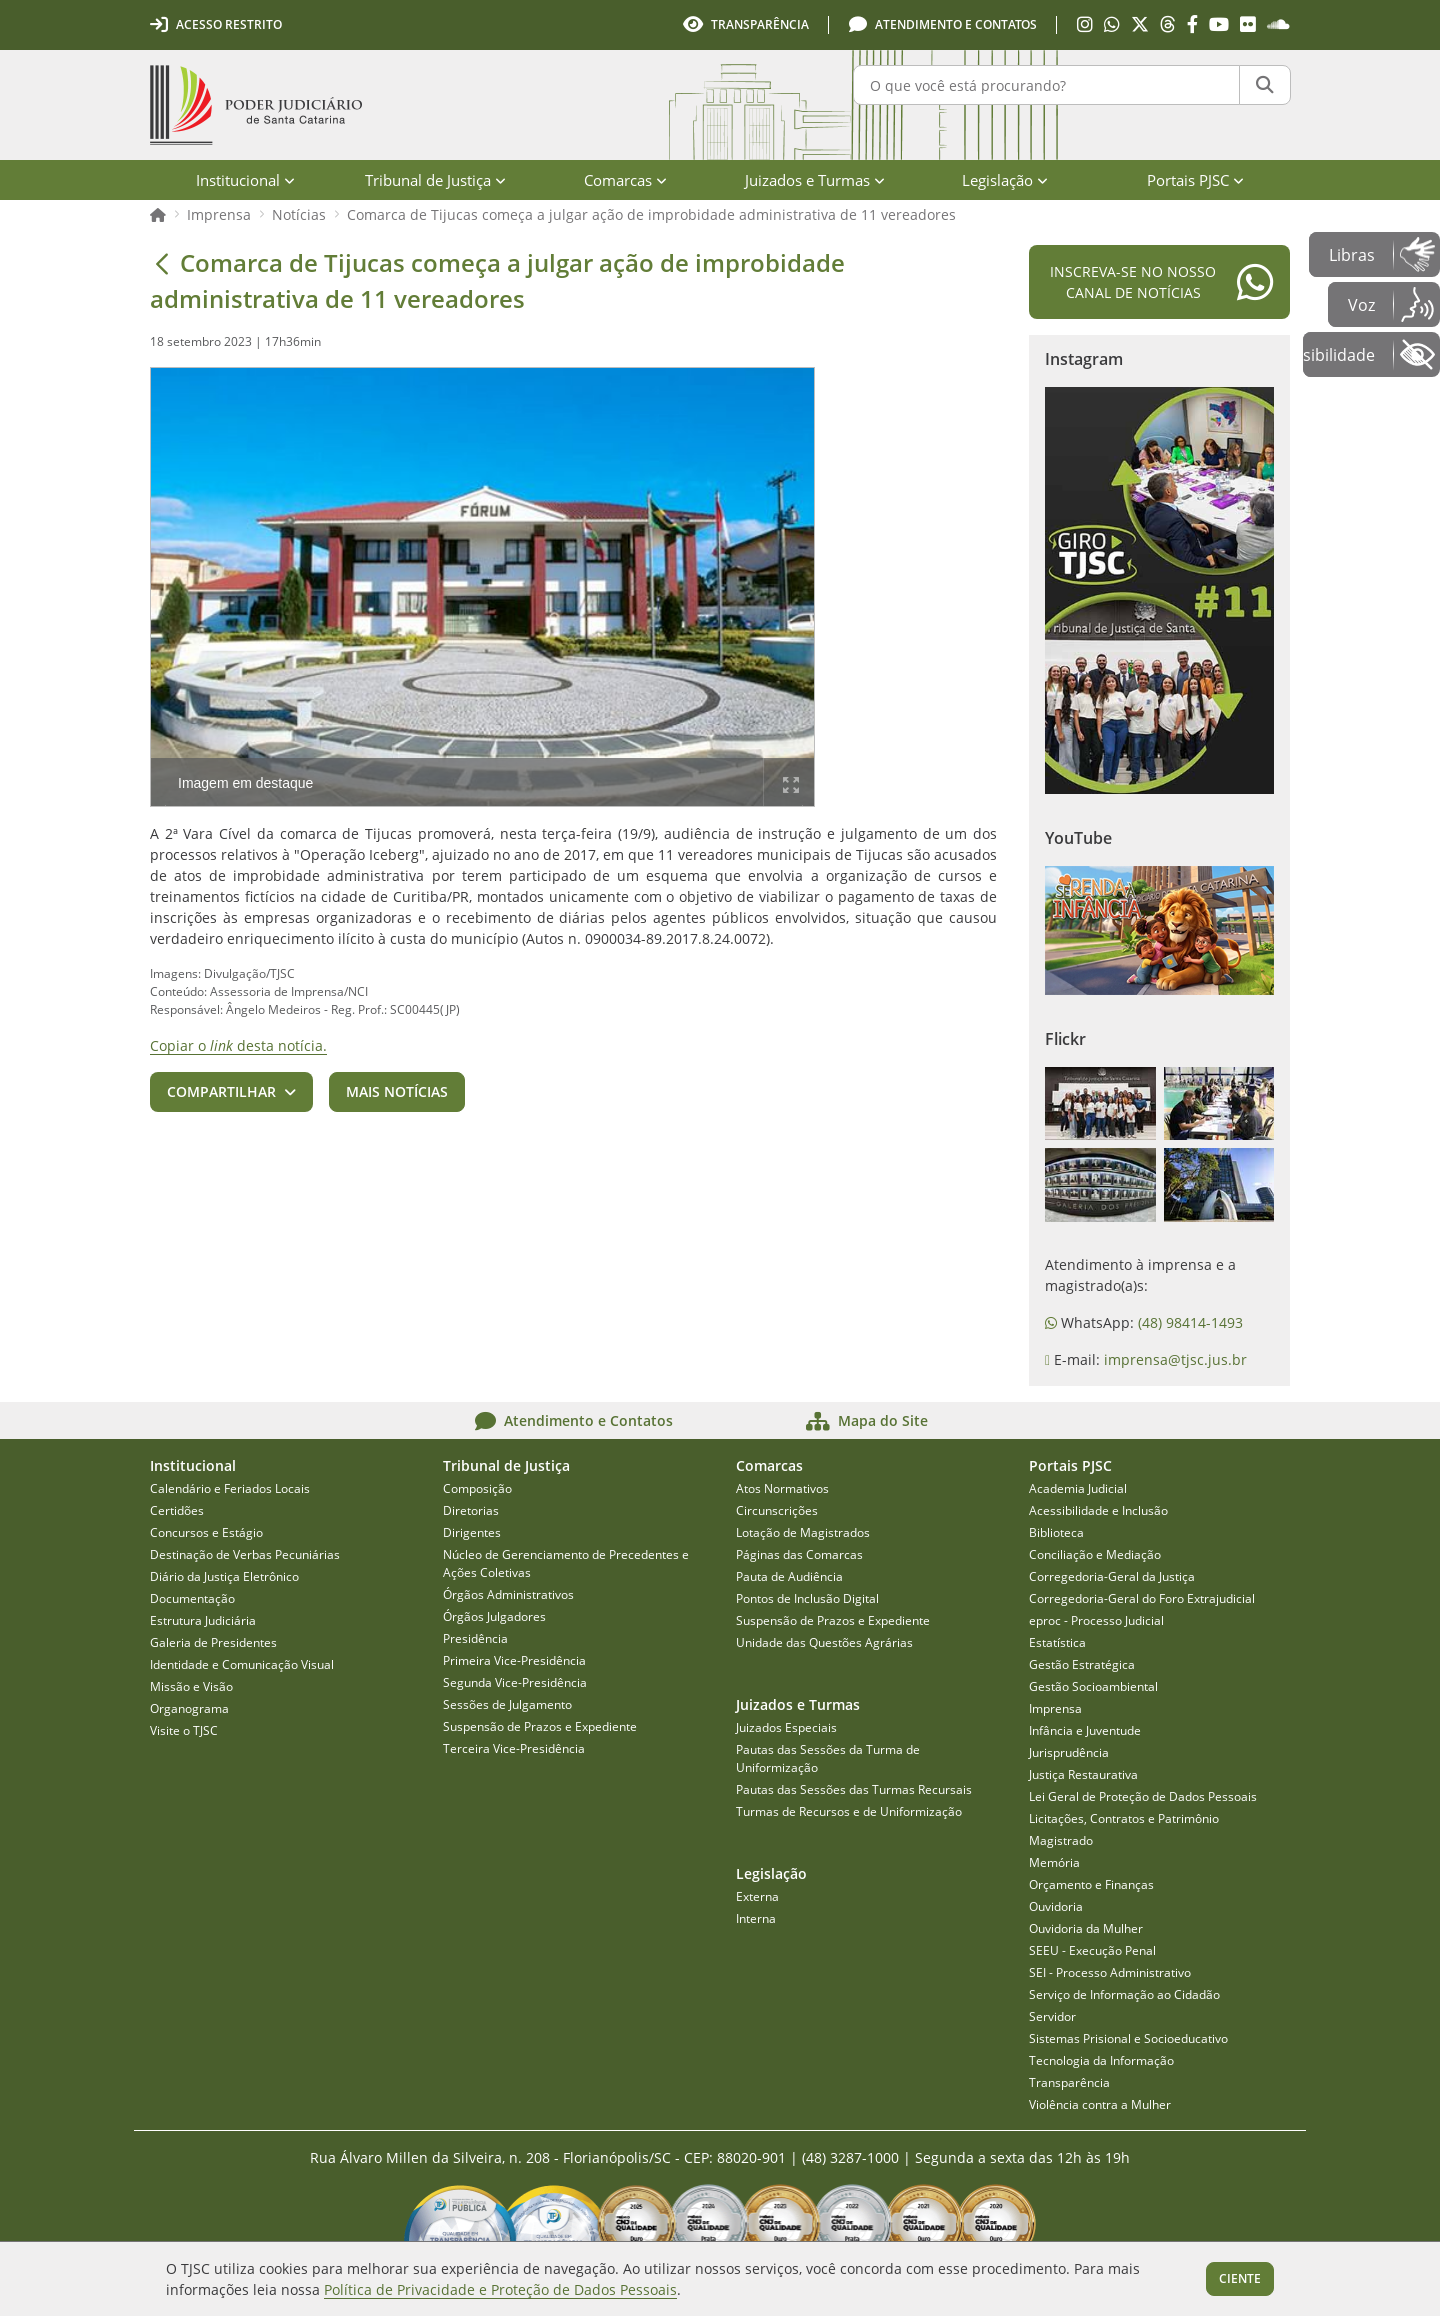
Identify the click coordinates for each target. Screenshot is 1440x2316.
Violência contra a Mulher (1100, 2104)
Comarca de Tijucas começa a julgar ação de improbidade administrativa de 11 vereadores (651, 214)
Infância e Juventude (1085, 1730)
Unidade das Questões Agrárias (824, 1642)
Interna (756, 1918)
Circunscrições (777, 1510)
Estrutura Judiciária (203, 1620)
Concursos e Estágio (206, 1532)
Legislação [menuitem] (1005, 180)
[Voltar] (162, 263)
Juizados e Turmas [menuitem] (815, 180)
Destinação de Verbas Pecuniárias (245, 1554)
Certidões (177, 1510)
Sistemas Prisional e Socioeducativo (1128, 2038)
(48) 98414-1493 (1190, 1322)
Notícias (299, 214)
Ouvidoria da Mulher (1086, 1928)
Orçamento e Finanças (1091, 1884)
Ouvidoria (1056, 1906)
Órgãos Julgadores (494, 1616)
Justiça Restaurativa (1083, 1774)
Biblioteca (1056, 1532)
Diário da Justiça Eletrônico (224, 1576)
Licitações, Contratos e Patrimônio (1124, 1818)
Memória (1054, 1862)
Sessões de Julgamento (507, 1704)
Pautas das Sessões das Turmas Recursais (854, 1789)
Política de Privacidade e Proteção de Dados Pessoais (500, 2289)
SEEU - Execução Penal (1092, 1950)
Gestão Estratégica (1082, 1664)
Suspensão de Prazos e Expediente (540, 1726)
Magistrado (1061, 1840)
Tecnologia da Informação (1101, 2060)
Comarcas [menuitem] (625, 180)
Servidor (1052, 2016)
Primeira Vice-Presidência (514, 1660)
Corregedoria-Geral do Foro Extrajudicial (1142, 1598)
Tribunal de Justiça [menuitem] (435, 180)
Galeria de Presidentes (213, 1642)
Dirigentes (472, 1532)
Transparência (1069, 2082)
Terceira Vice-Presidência (514, 1748)
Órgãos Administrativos (508, 1594)
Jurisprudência (1069, 1752)
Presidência (475, 1638)
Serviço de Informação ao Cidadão (1124, 1994)
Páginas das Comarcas (799, 1554)
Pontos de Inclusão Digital (807, 1598)
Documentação (192, 1598)
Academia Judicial (1078, 1488)
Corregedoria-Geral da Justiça (1112, 1576)
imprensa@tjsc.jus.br (1175, 1359)
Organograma (189, 1708)
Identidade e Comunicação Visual (242, 1664)
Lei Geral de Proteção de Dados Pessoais (1143, 1796)
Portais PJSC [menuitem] (1195, 180)
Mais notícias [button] (397, 1091)
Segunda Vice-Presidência (515, 1682)
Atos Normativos (782, 1488)
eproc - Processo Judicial (1096, 1620)
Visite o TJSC (184, 1730)
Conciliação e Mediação (1095, 1554)
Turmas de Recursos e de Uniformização (849, 1811)
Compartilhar (221, 1091)
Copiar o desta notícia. (238, 1045)
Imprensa (219, 214)
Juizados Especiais (786, 1727)
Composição (477, 1488)
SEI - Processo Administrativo (1110, 1972)
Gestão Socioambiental (1093, 1686)
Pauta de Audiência (789, 1576)
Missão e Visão (191, 1686)
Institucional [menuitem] (245, 180)
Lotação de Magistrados (803, 1532)
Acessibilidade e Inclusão (1098, 1510)
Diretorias (471, 1510)
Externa (757, 1896)
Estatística (1057, 1642)
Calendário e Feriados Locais (230, 1488)
